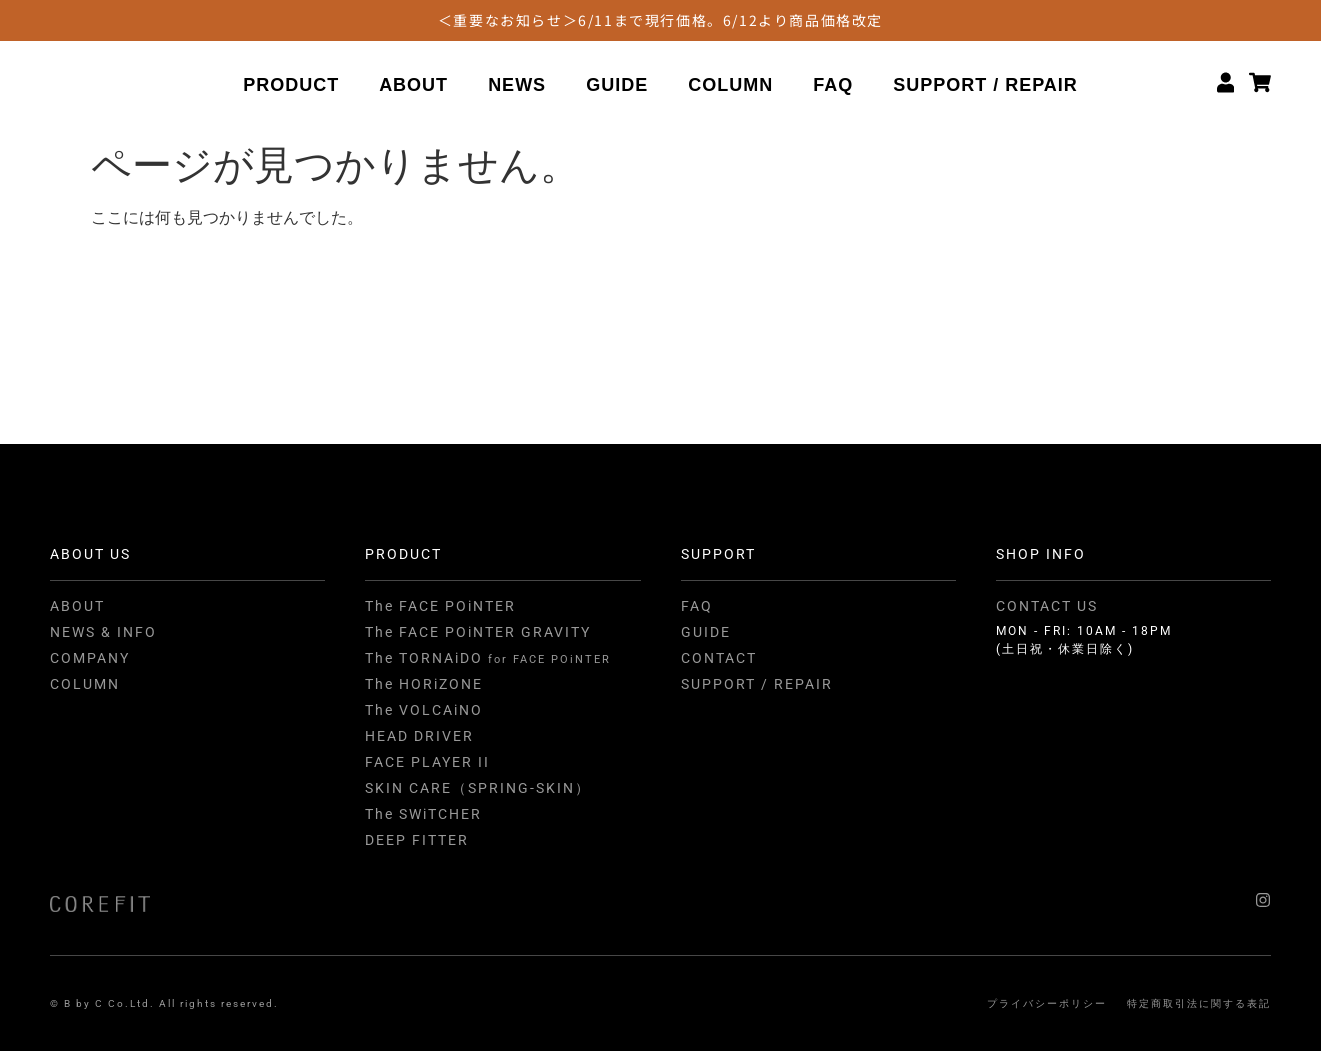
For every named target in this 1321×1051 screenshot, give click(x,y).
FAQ (833, 87)
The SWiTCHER (423, 814)
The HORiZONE (424, 684)
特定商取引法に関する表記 (1199, 1003)
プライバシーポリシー (1047, 1003)
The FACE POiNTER (440, 606)
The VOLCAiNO (424, 710)
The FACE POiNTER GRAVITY (478, 632)
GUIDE (617, 87)
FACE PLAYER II (427, 762)
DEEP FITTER (417, 840)
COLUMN (730, 87)
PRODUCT (291, 87)
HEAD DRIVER (419, 736)
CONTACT (719, 658)
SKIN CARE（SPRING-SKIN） (478, 788)
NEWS (517, 87)
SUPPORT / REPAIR (985, 87)
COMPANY (90, 658)
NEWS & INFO (103, 632)
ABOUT (413, 87)
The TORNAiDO (488, 658)
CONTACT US (1047, 606)
